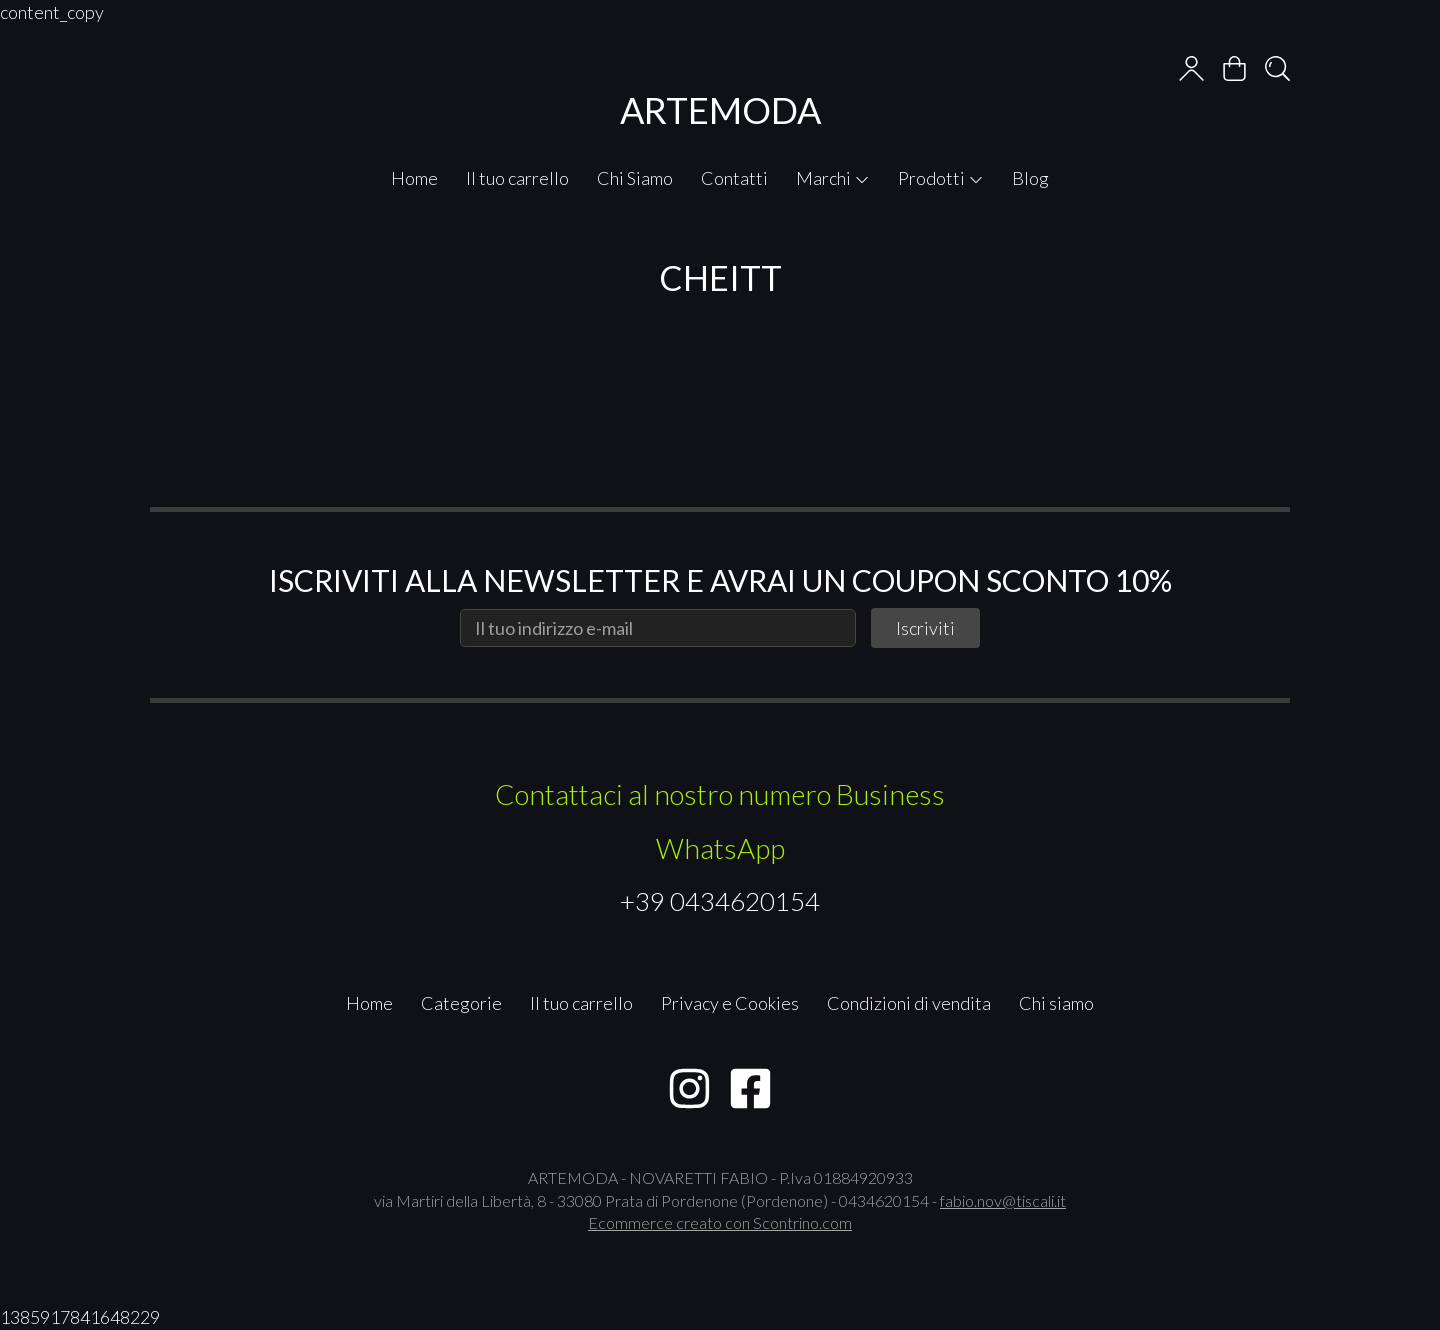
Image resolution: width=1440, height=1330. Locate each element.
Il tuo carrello (517, 178)
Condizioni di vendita (909, 1003)
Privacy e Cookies (730, 1003)
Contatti (734, 178)
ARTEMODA (720, 110)
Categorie (461, 1003)
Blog (1030, 178)
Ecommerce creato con (720, 1222)
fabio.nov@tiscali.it (1003, 1200)
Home (414, 178)
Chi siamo (1056, 1003)
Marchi (833, 178)
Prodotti (941, 178)
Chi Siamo (635, 178)
